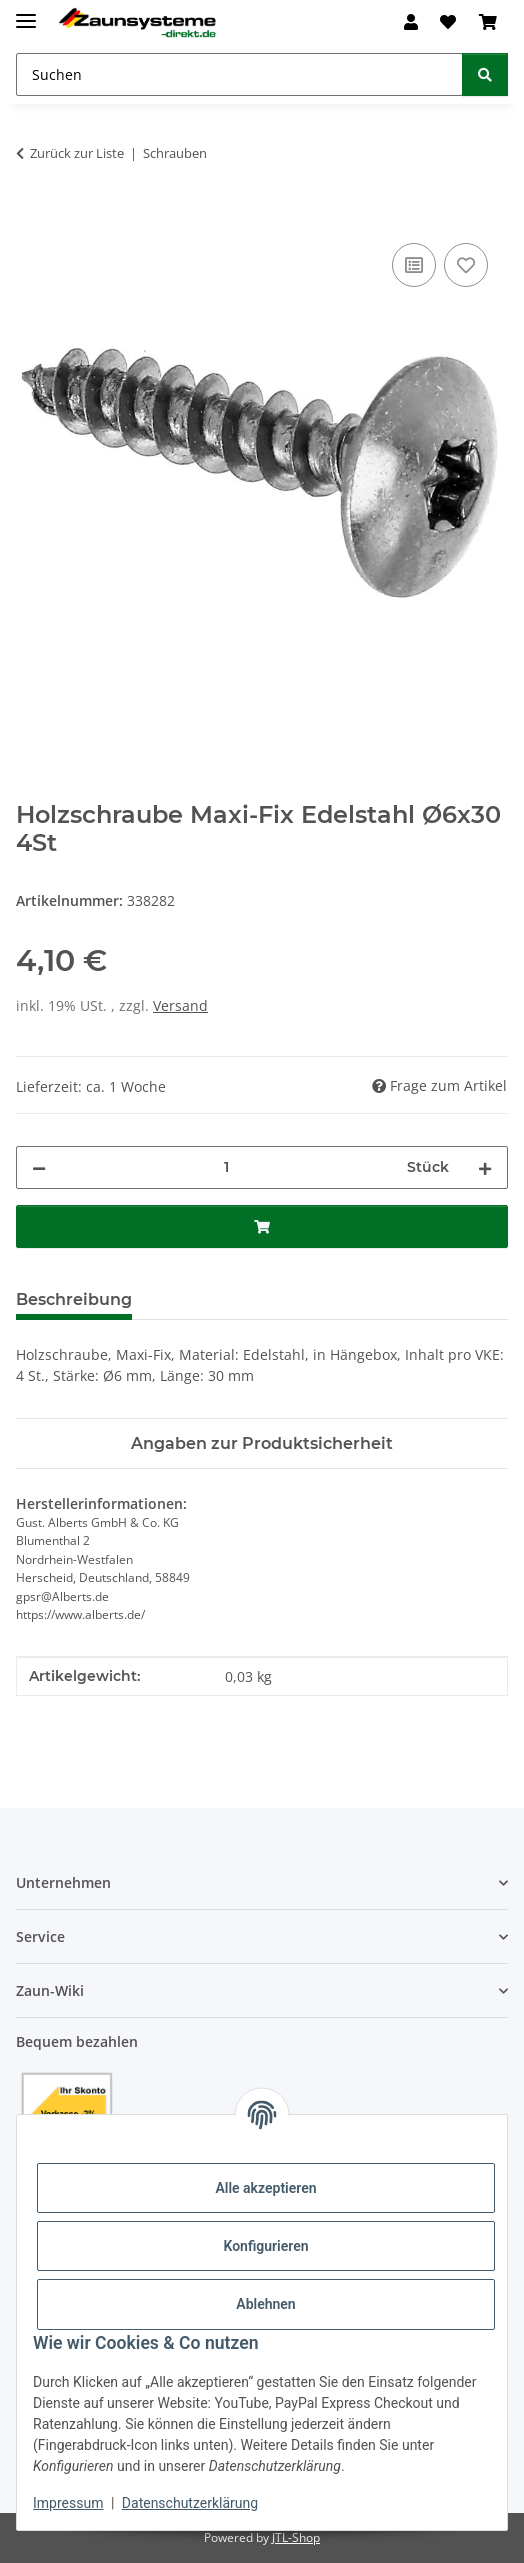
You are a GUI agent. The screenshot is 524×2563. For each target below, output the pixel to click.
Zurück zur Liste (77, 153)
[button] (411, 22)
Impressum (68, 2503)
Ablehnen (265, 2304)
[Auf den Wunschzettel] (466, 265)
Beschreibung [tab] (74, 1299)
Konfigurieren (265, 2246)
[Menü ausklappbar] (26, 12)
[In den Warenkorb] (32, 216)
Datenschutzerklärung (190, 2503)
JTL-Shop (296, 2537)
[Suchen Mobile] (239, 74)
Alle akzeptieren (265, 2188)
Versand (180, 1005)
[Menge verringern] (39, 1167)
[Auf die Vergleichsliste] (414, 265)
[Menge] (226, 1167)
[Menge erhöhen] (485, 1167)
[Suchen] (485, 74)
